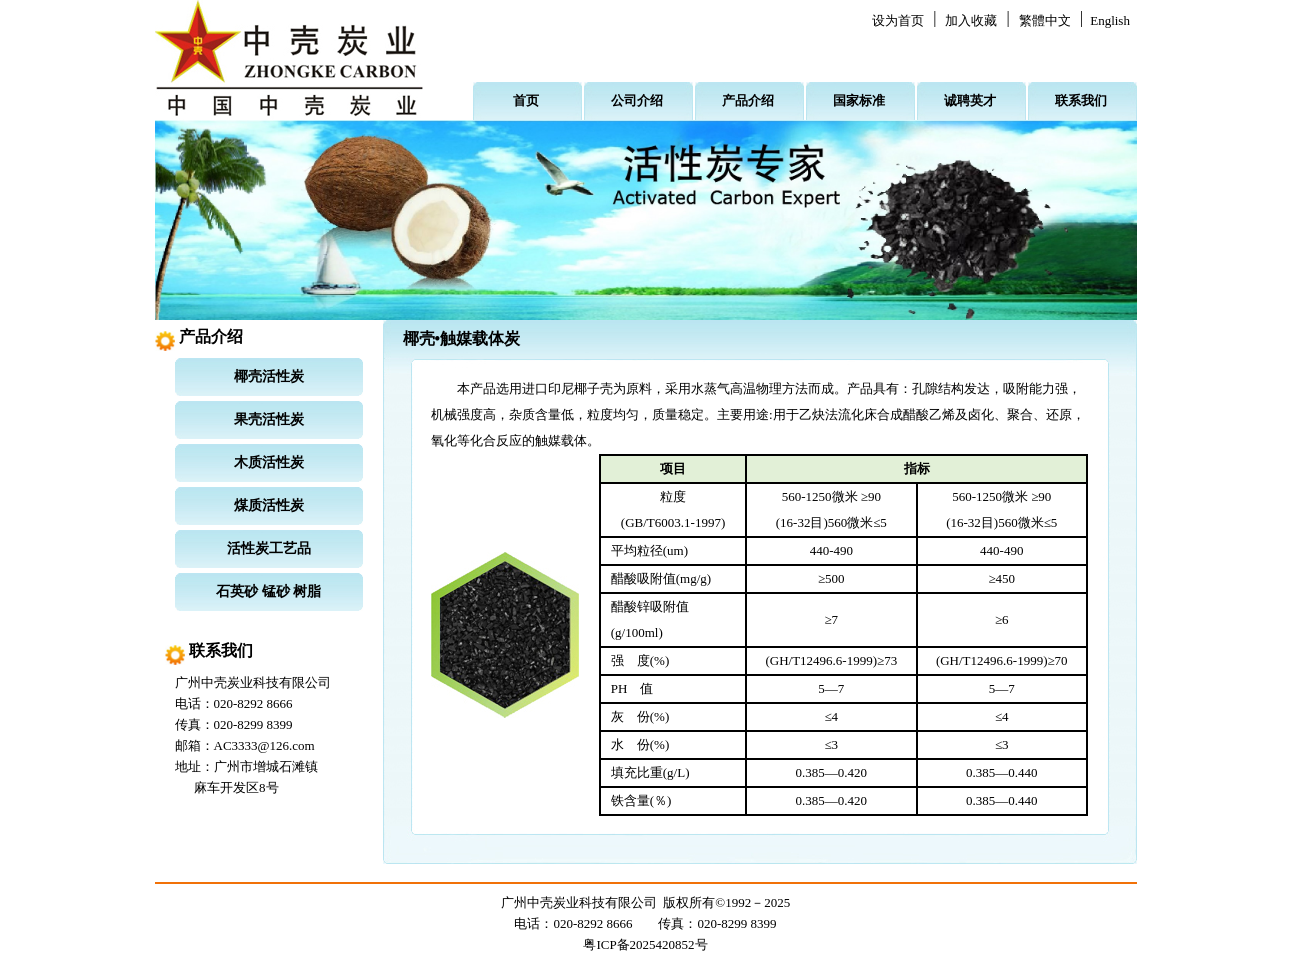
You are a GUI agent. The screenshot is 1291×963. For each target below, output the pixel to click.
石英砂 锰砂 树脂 (268, 591)
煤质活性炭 (269, 505)
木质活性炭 (269, 462)
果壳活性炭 (269, 419)
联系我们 (1081, 100)
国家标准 (859, 100)
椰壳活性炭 (269, 376)
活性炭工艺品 (269, 548)
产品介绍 (748, 100)
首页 (526, 100)
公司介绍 (637, 100)
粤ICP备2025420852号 (645, 944)
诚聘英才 (970, 100)
